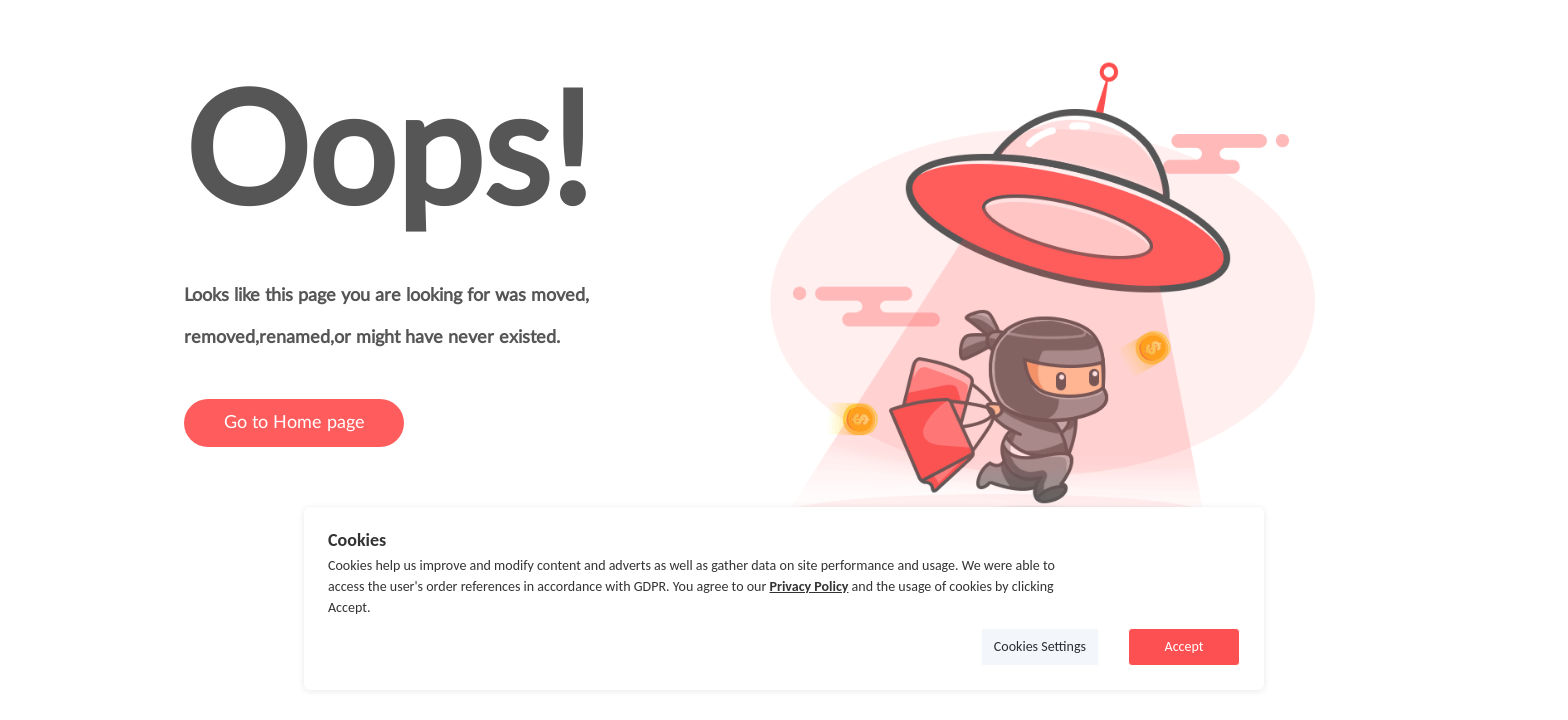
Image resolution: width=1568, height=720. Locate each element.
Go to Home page (294, 423)
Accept (1184, 646)
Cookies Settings (1040, 646)
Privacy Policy (808, 586)
